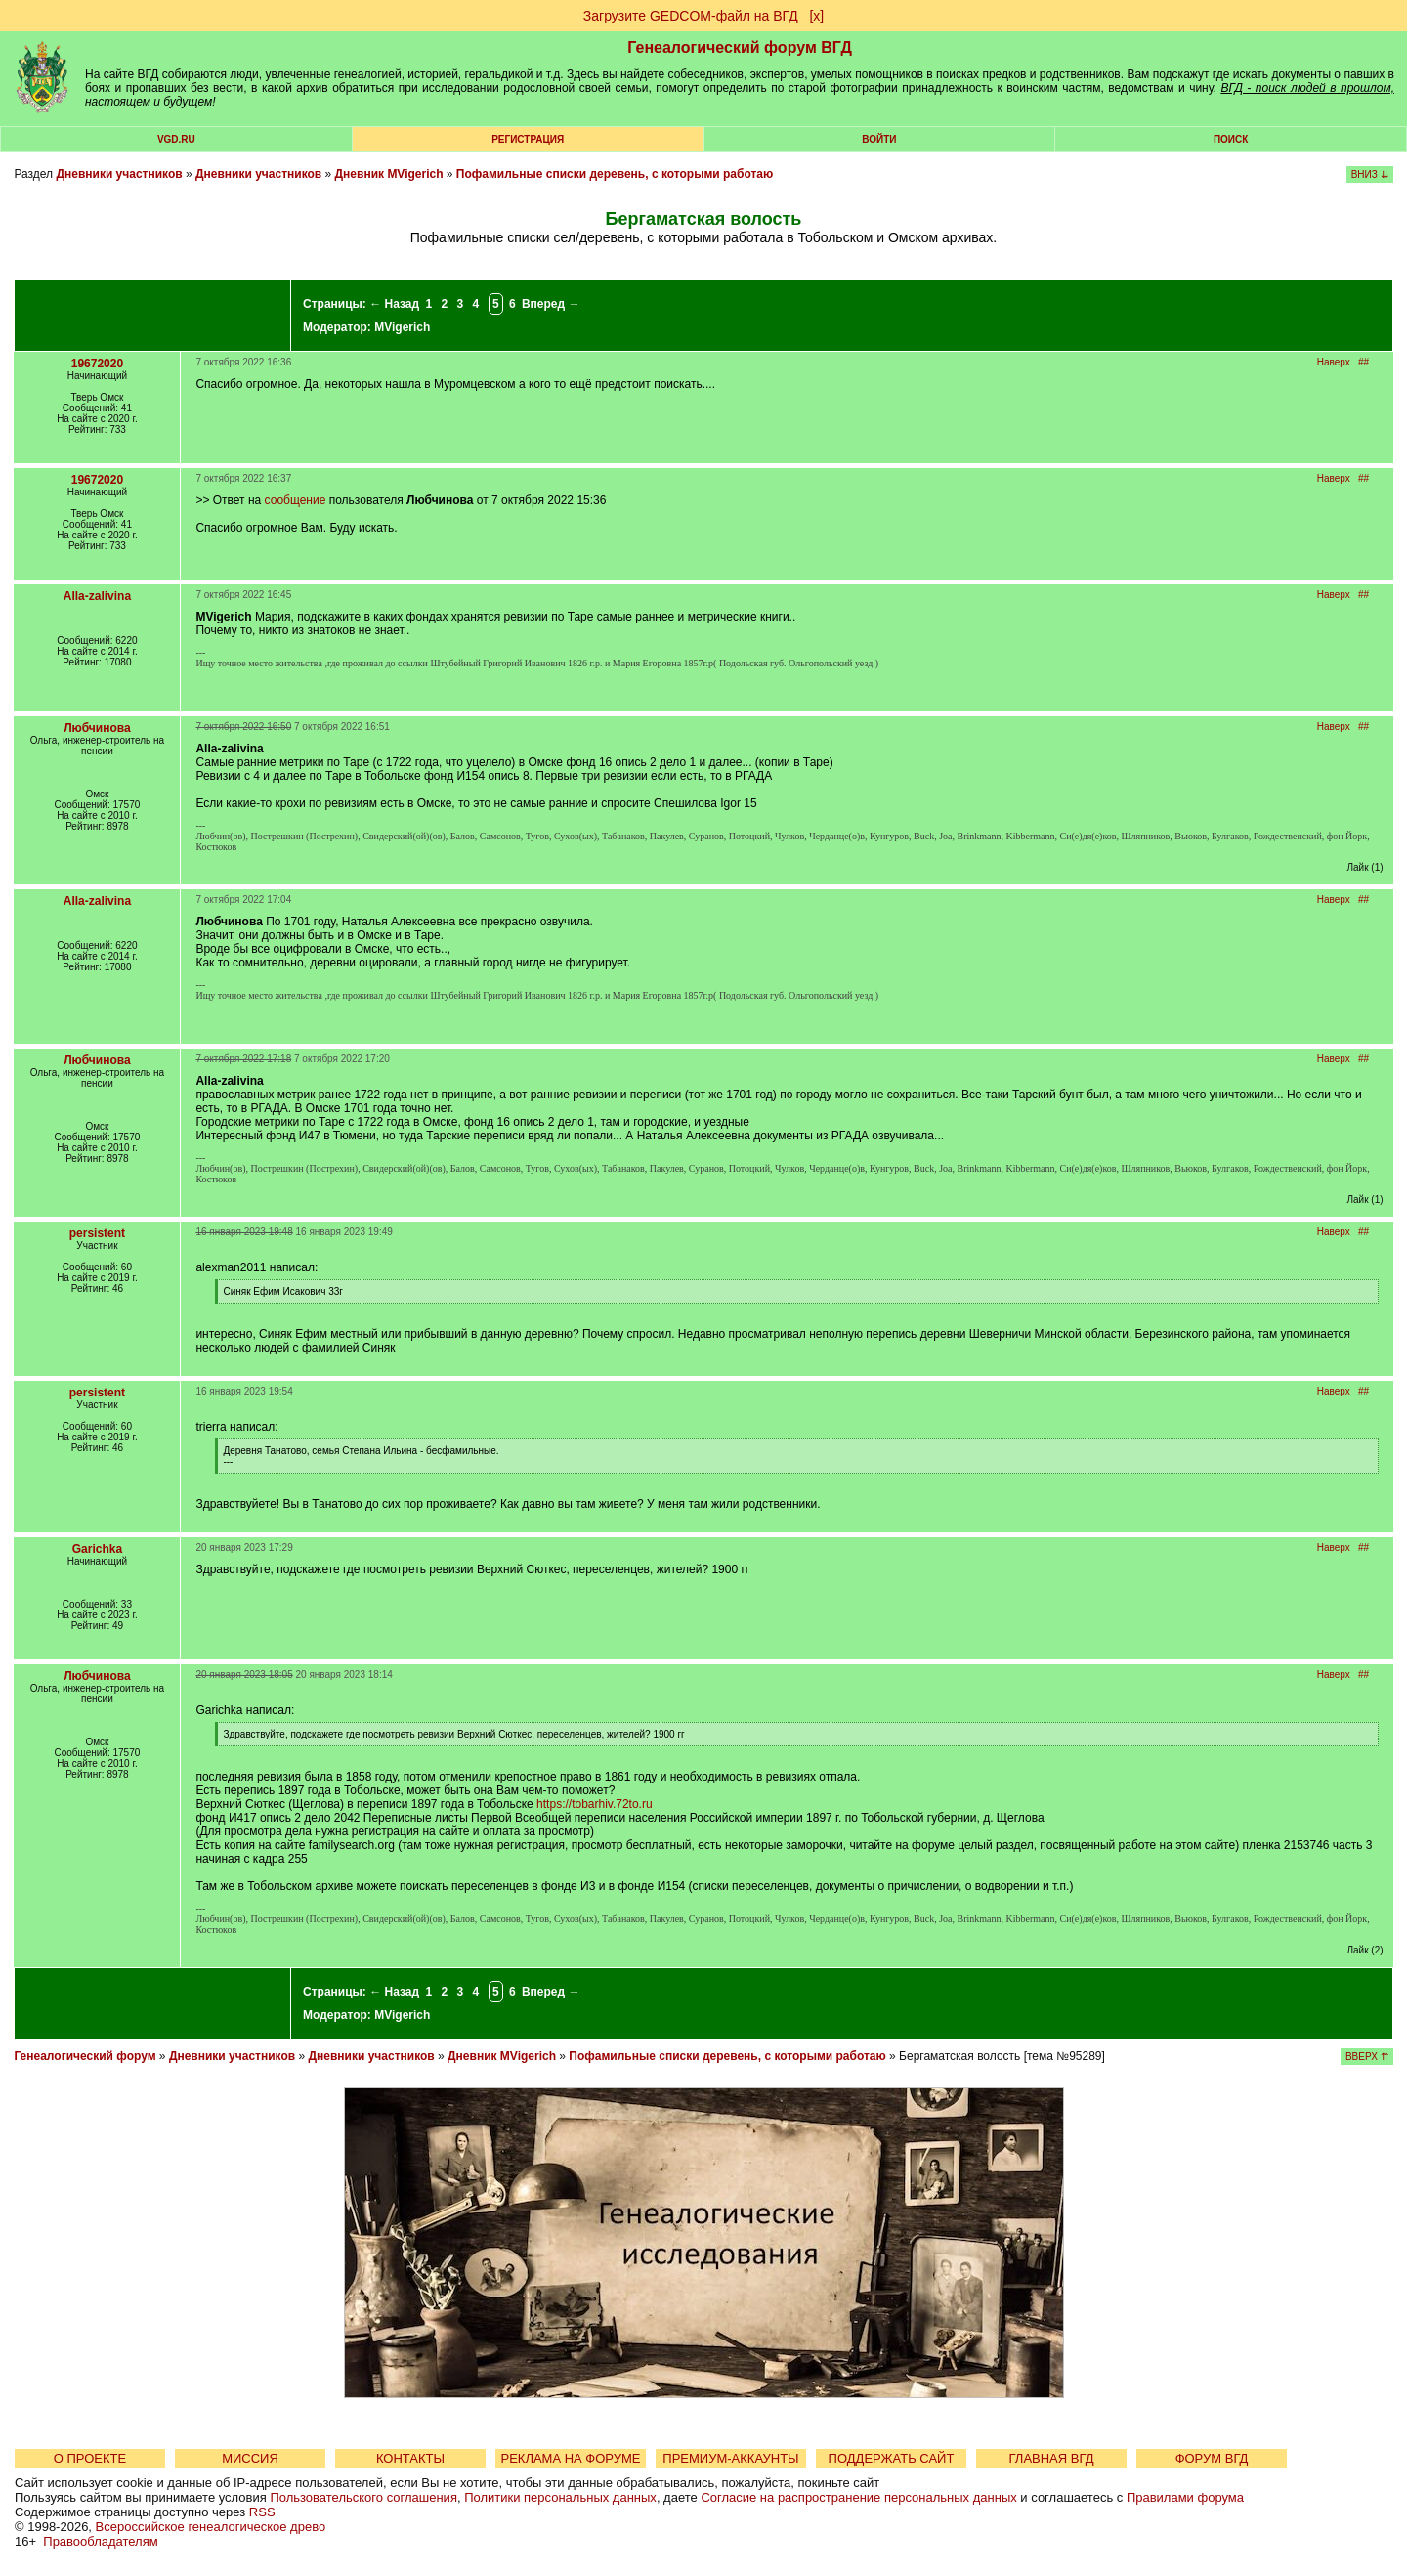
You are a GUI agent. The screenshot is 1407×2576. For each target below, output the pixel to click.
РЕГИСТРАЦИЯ (527, 139)
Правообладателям (100, 2541)
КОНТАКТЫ (410, 2458)
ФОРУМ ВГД (1212, 2458)
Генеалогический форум (84, 2056)
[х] (816, 15)
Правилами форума (1185, 2497)
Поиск (1231, 139)
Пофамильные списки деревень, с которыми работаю (614, 174)
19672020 (97, 363)
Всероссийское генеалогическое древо (211, 2526)
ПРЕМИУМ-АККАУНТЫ (730, 2458)
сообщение (295, 500)
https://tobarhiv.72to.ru (594, 1804)
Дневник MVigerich (389, 174)
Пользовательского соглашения (363, 2497)
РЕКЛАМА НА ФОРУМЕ (570, 2458)
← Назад (394, 304)
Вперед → (551, 304)
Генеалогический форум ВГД (739, 47)
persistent (97, 1233)
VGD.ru (176, 139)
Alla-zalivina (97, 596)
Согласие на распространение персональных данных (858, 2497)
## (1363, 362)
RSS (262, 2512)
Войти (879, 139)
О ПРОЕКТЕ (90, 2458)
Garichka (97, 1549)
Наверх (1333, 362)
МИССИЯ (250, 2458)
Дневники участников (119, 174)
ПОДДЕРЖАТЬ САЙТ (892, 2458)
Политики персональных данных (560, 2497)
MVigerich (402, 327)
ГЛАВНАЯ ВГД (1051, 2458)
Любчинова (97, 728)
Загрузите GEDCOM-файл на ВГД (690, 15)
